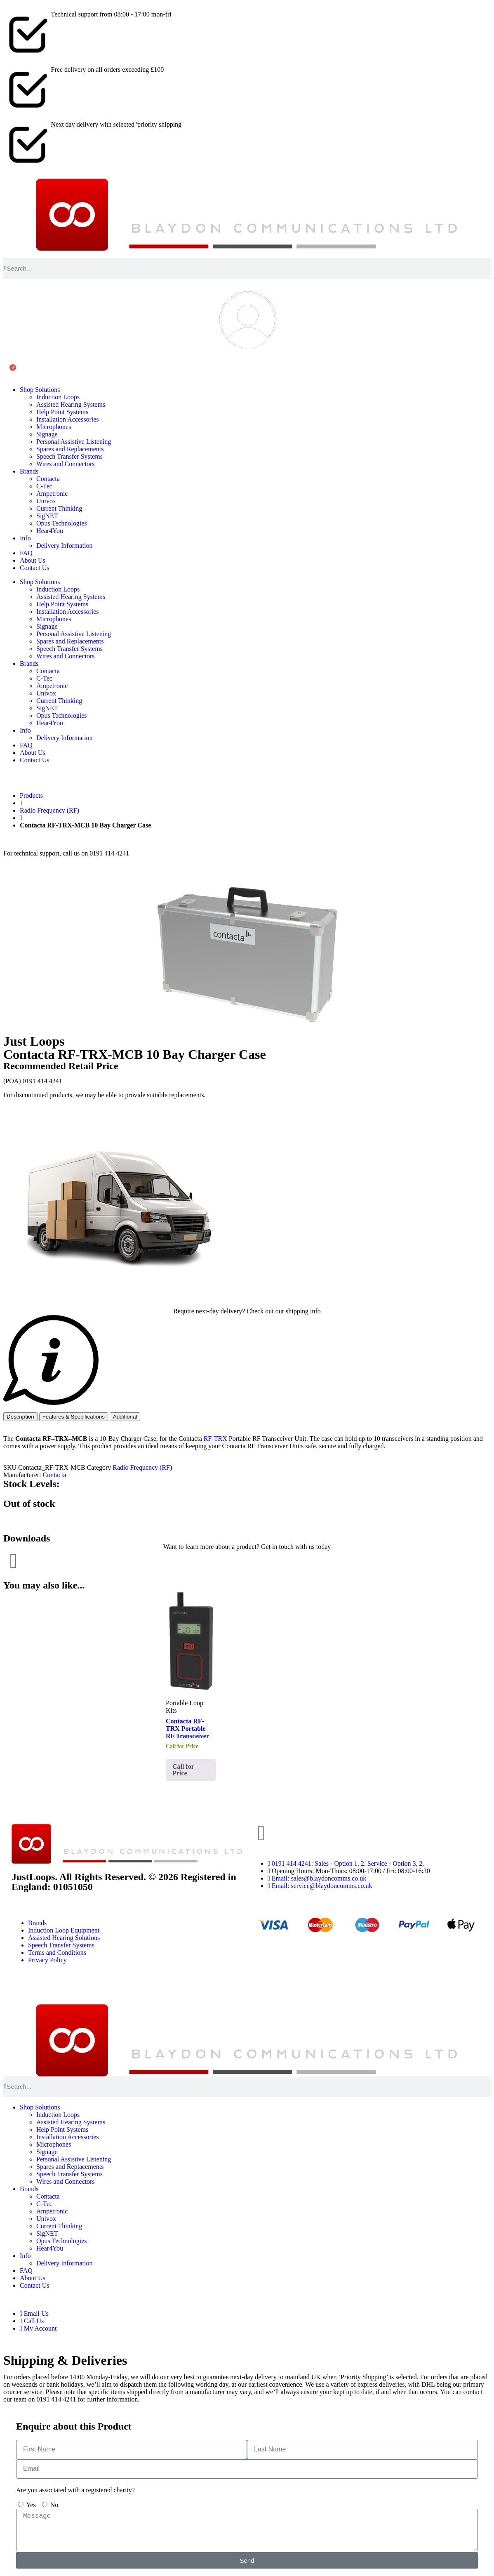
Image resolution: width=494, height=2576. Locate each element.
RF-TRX (215, 1438)
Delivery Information (64, 545)
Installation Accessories (67, 419)
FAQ (26, 552)
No (54, 2504)
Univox (46, 500)
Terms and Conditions (57, 1952)
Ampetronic (52, 493)
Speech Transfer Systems (69, 456)
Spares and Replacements (70, 449)
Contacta (48, 478)
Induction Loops (58, 397)
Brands (29, 471)
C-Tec (44, 486)
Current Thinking (59, 508)
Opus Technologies (61, 523)
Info (25, 538)
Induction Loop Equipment (63, 1930)
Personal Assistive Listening (73, 441)
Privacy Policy (47, 1959)
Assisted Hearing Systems (70, 404)
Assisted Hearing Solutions (64, 1937)
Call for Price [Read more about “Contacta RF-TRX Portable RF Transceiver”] (183, 1770)
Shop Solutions (40, 389)
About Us (32, 560)
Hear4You (49, 530)
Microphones (53, 426)
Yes (30, 2504)
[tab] (20, 1416)
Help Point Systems (62, 411)
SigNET (47, 515)
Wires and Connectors (65, 463)
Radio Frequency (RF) (49, 810)
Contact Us (34, 567)
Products (31, 795)
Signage (47, 434)
